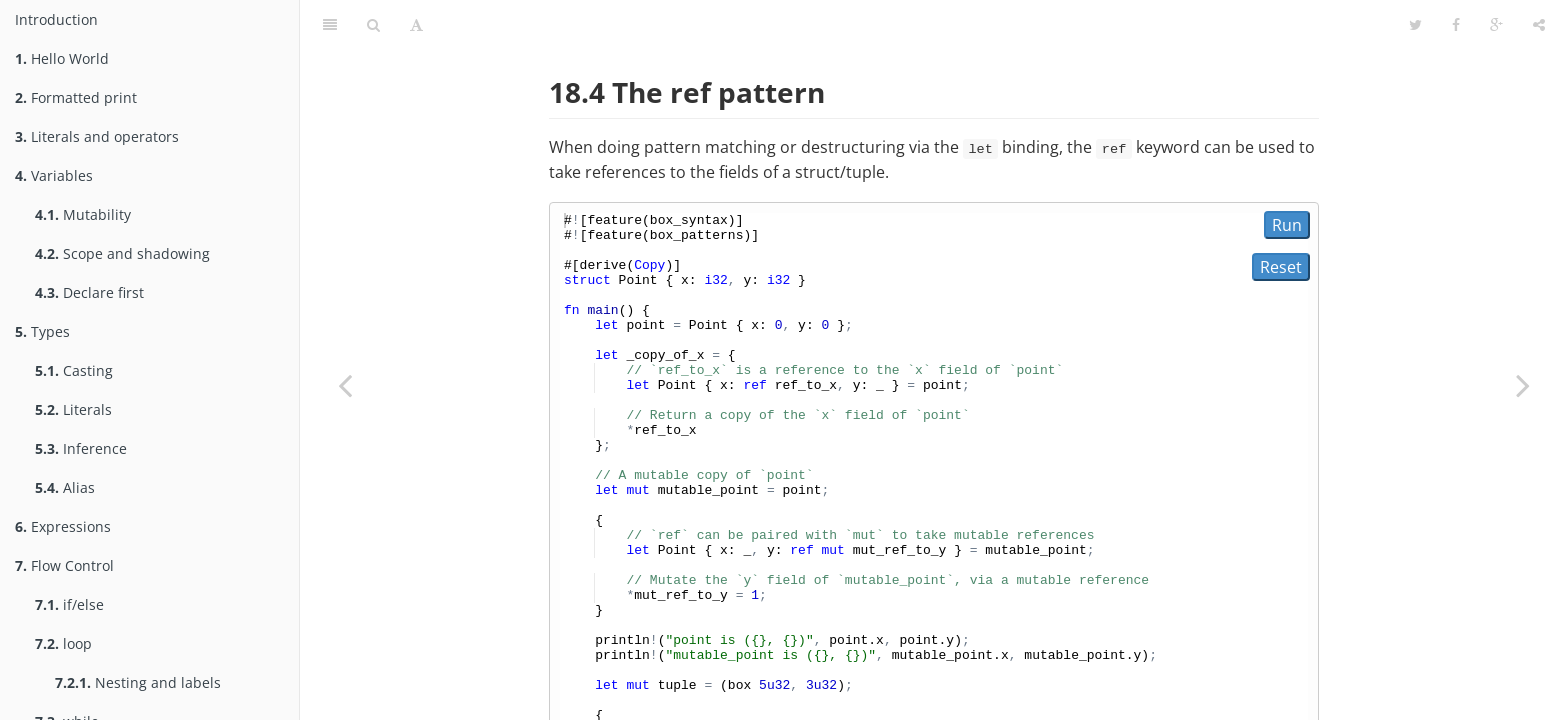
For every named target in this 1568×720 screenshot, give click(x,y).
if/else (69, 604)
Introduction (56, 19)
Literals (73, 409)
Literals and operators (97, 136)
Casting (74, 370)
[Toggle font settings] (416, 25)
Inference (81, 448)
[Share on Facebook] (1456, 25)
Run (1287, 225)
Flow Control (64, 565)
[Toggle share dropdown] (1539, 25)
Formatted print (76, 97)
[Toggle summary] (330, 25)
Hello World (62, 58)
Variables (54, 175)
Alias (65, 487)
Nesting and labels (138, 682)
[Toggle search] (373, 25)
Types (42, 331)
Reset (1281, 267)
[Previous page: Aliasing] (345, 385)
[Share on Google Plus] (1496, 25)
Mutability (83, 214)
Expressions (63, 526)
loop (63, 643)
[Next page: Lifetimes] (1523, 385)
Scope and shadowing (122, 253)
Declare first (89, 292)
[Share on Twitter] (1415, 25)
